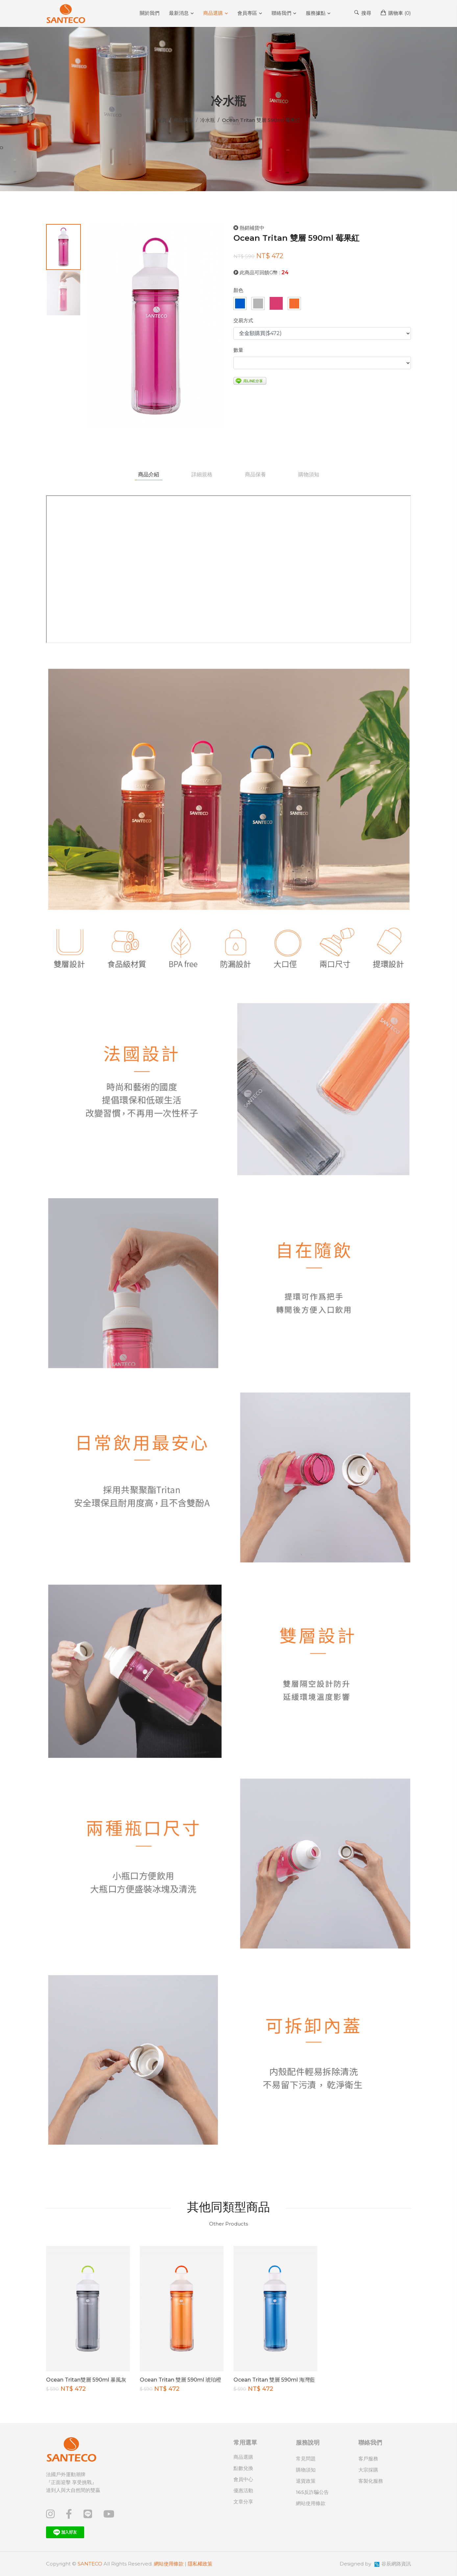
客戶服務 (368, 2458)
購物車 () (396, 12)
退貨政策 (306, 2481)
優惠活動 (243, 2490)
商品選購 (213, 13)
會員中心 (243, 2479)
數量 (238, 350)
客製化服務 (370, 2481)
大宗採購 (368, 2470)
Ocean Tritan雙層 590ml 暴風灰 (86, 2380)
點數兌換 (243, 2468)
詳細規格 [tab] (201, 474)
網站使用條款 (310, 2503)
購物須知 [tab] (309, 474)
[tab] (63, 247)
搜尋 (362, 12)
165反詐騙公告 (312, 2492)
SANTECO (90, 2564)
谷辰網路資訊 (396, 2564)
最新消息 (179, 13)
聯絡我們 (281, 13)
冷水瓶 (207, 120)
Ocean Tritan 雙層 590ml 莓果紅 (296, 238)
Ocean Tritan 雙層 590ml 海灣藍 (274, 2380)
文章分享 (243, 2501)
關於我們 (149, 13)
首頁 (162, 120)
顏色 (238, 290)
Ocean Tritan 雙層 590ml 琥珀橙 (180, 2380)
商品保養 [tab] (255, 474)
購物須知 (306, 2470)
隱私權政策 (200, 2564)
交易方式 (243, 320)
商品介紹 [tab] (147, 474)
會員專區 (247, 13)
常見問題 (306, 2458)
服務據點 (315, 13)
